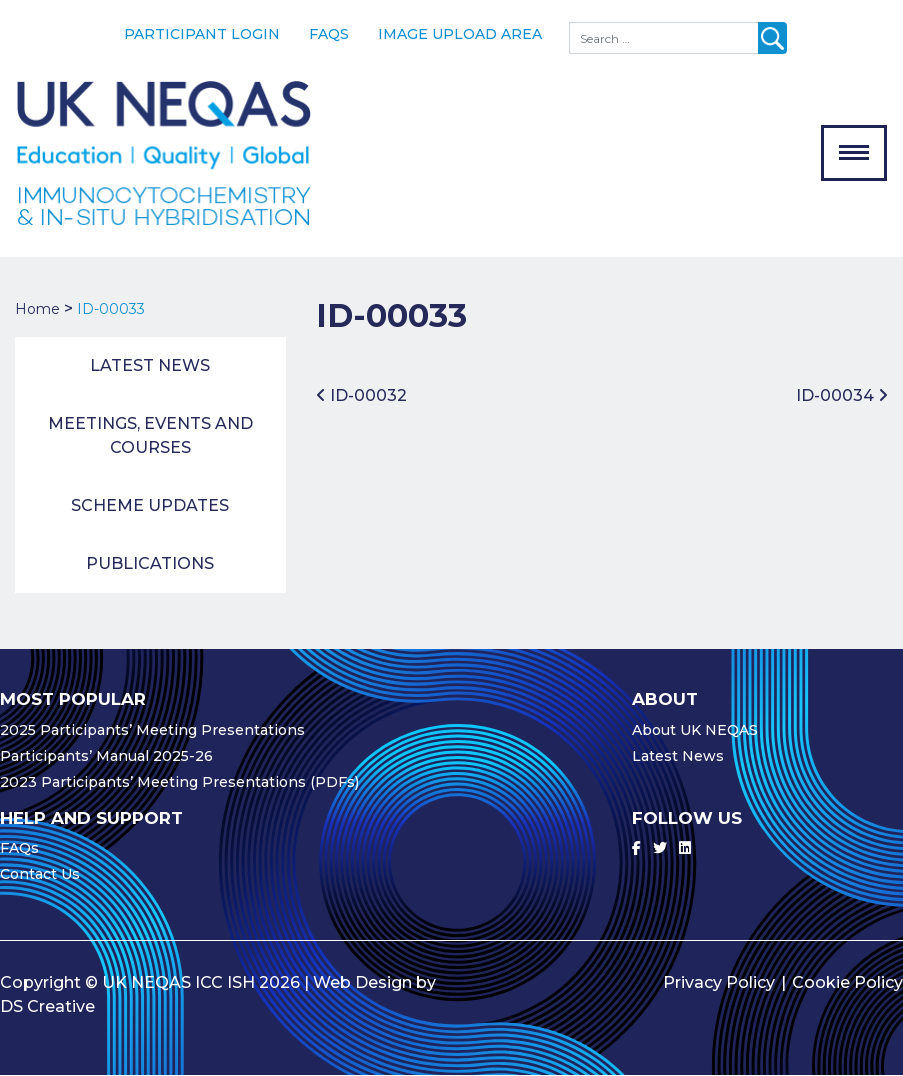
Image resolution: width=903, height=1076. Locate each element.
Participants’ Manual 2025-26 (106, 756)
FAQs (329, 34)
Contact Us (40, 875)
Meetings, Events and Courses (150, 436)
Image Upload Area (460, 34)
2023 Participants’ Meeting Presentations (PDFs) (179, 782)
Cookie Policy (847, 983)
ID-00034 (842, 395)
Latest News (150, 366)
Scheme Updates (150, 506)
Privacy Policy (719, 983)
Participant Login (202, 34)
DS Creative (47, 1007)
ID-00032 (361, 395)
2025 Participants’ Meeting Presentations (152, 730)
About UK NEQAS (695, 730)
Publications (150, 564)
